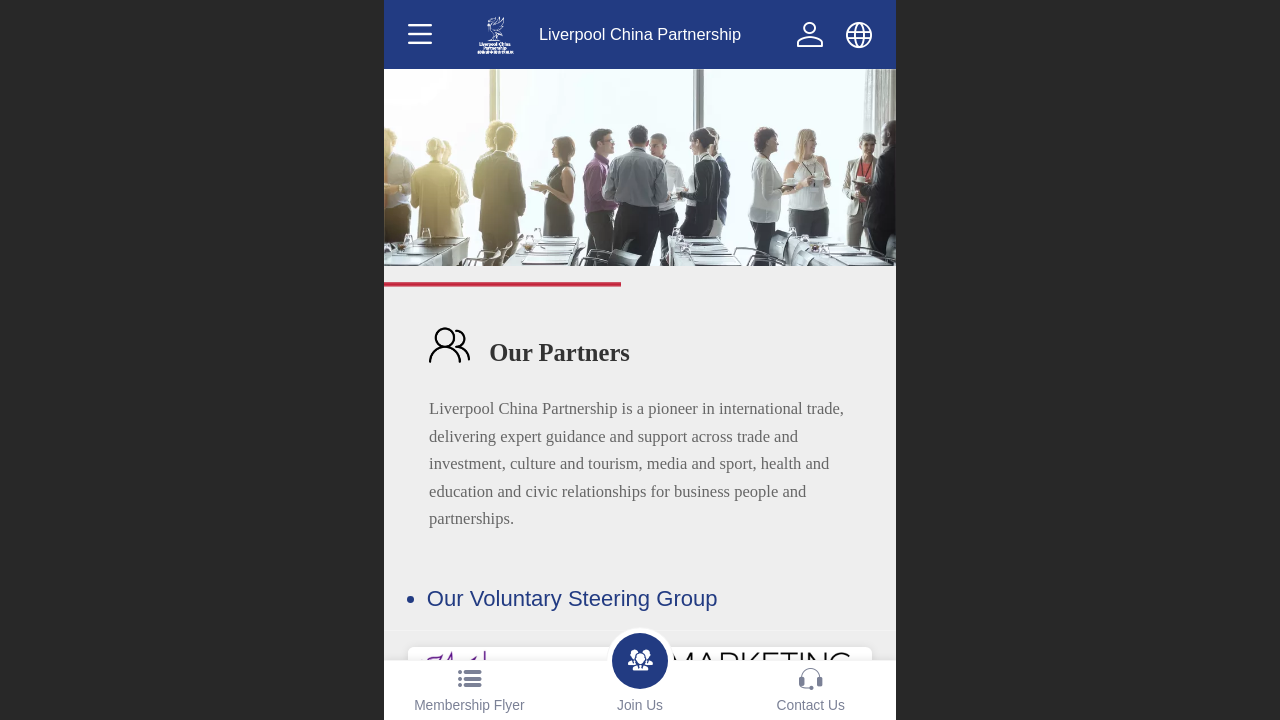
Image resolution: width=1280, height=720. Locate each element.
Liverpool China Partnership (640, 34)
